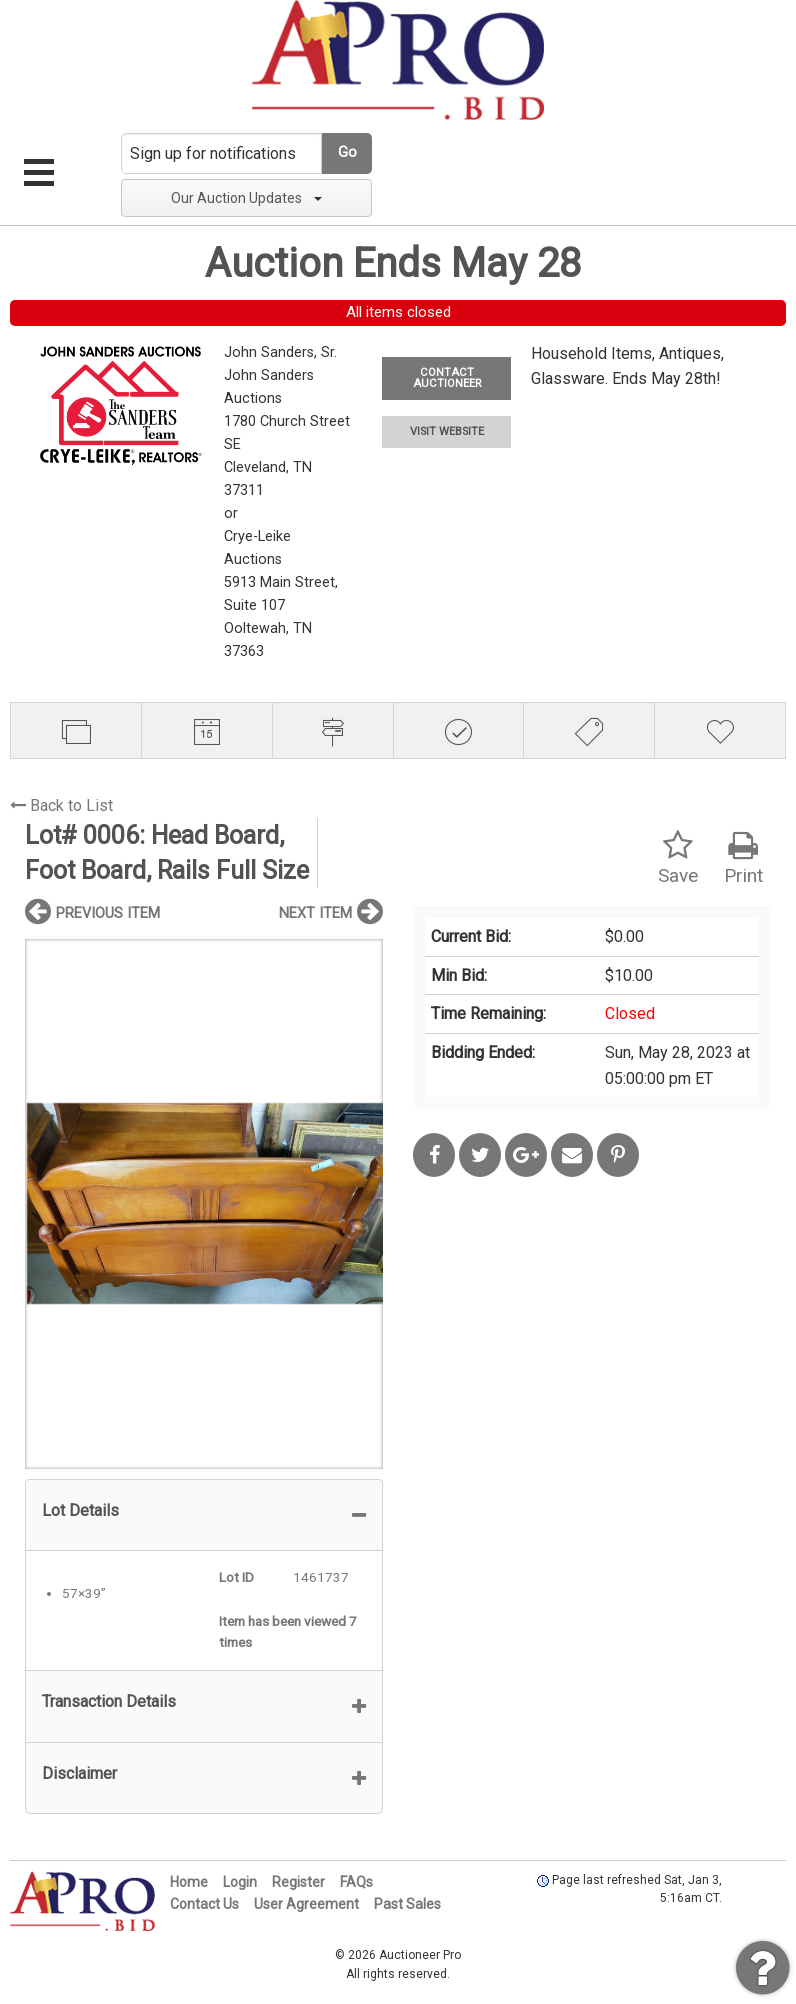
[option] (204, 1203)
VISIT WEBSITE (447, 431)
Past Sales (407, 1904)
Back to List (61, 805)
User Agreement (306, 1904)
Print (743, 858)
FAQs (356, 1882)
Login (240, 1882)
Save (678, 858)
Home (189, 1882)
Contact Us (204, 1904)
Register (298, 1882)
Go (347, 152)
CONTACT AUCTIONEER (447, 378)
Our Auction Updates (246, 198)
